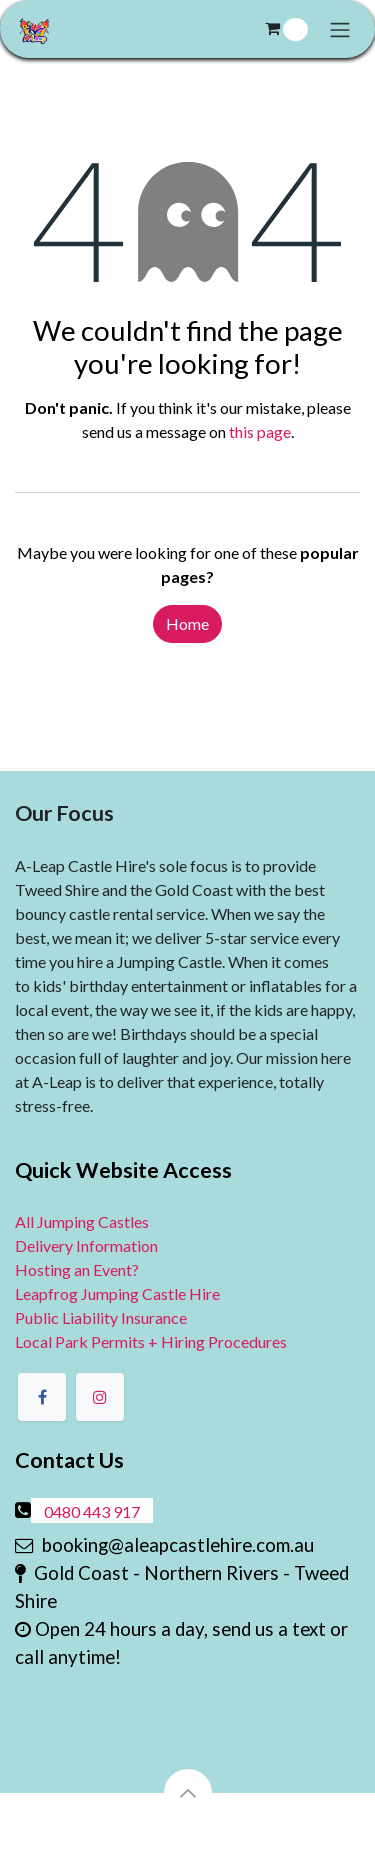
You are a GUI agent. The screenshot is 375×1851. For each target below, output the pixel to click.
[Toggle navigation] (340, 29)
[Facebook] (42, 1397)
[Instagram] (100, 1397)
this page (260, 431)
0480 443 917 (92, 1511)
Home (187, 623)
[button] (188, 1793)
